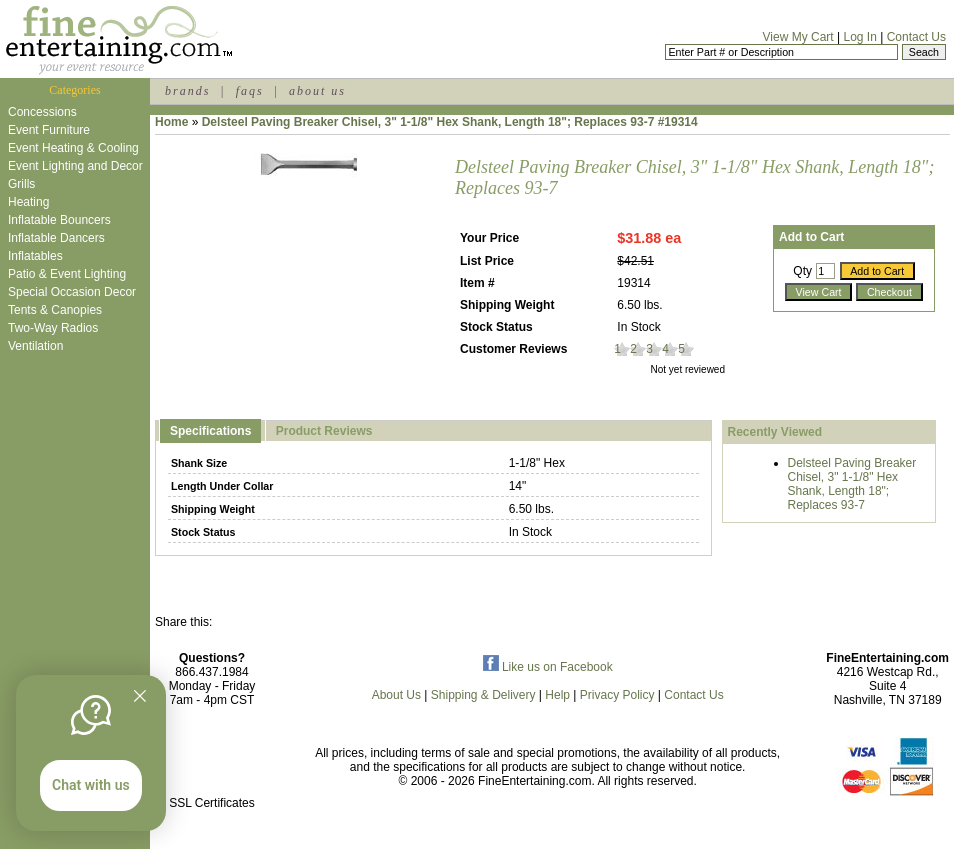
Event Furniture (49, 130)
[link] (212, 760)
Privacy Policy (617, 695)
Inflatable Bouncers (59, 220)
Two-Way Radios (53, 328)
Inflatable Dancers (56, 238)
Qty (802, 271)
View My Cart (798, 37)
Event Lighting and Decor (75, 166)
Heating (28, 202)
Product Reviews (324, 431)
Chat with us (91, 785)
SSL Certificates (212, 803)
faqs (250, 91)
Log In (859, 37)
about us (317, 91)
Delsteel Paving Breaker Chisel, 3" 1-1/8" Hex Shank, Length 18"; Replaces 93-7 (852, 484)
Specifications (210, 431)
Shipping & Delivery (483, 695)
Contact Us (916, 37)
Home (171, 122)
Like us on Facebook (548, 667)
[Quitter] (140, 696)
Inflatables (35, 256)
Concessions (42, 112)
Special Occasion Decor (72, 292)
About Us (396, 695)
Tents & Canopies (55, 310)
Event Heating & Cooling (73, 148)
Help (557, 695)
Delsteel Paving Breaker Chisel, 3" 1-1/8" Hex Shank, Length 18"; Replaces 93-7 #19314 (450, 122)
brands (187, 91)
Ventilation (35, 346)
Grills (21, 184)
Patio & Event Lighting (67, 274)
